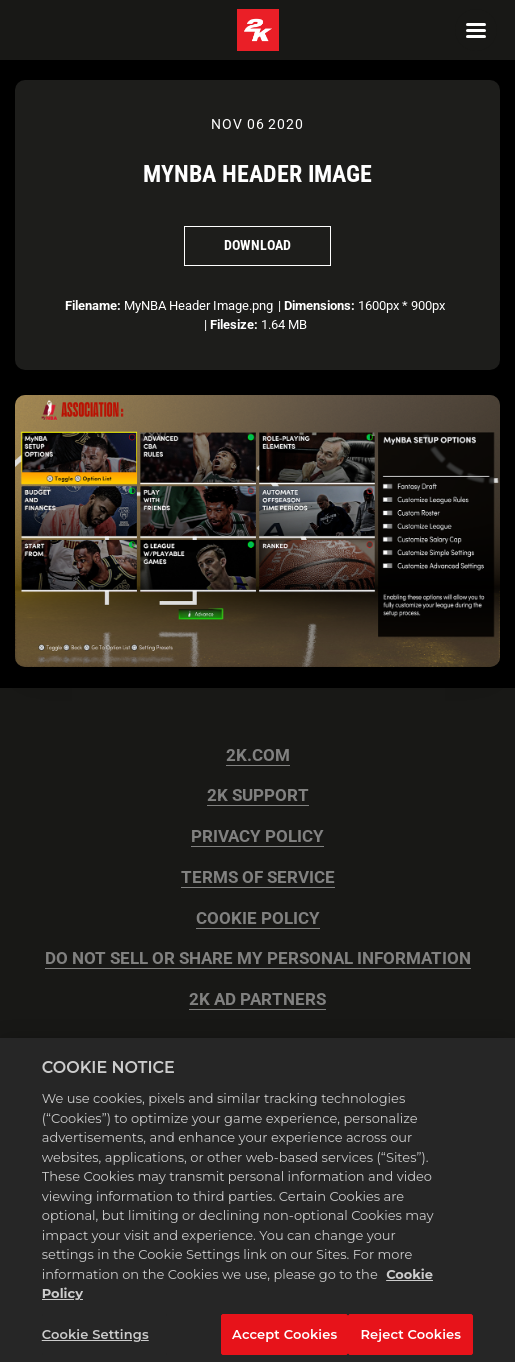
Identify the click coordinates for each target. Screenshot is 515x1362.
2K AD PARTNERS (257, 999)
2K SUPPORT (258, 795)
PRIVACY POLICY (257, 836)
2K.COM (258, 755)
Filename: (93, 305)
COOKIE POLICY (258, 918)
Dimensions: (319, 305)
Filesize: (234, 324)
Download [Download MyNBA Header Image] (257, 245)
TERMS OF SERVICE (258, 877)
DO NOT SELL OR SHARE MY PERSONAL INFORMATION (258, 958)
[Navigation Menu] (476, 30)
